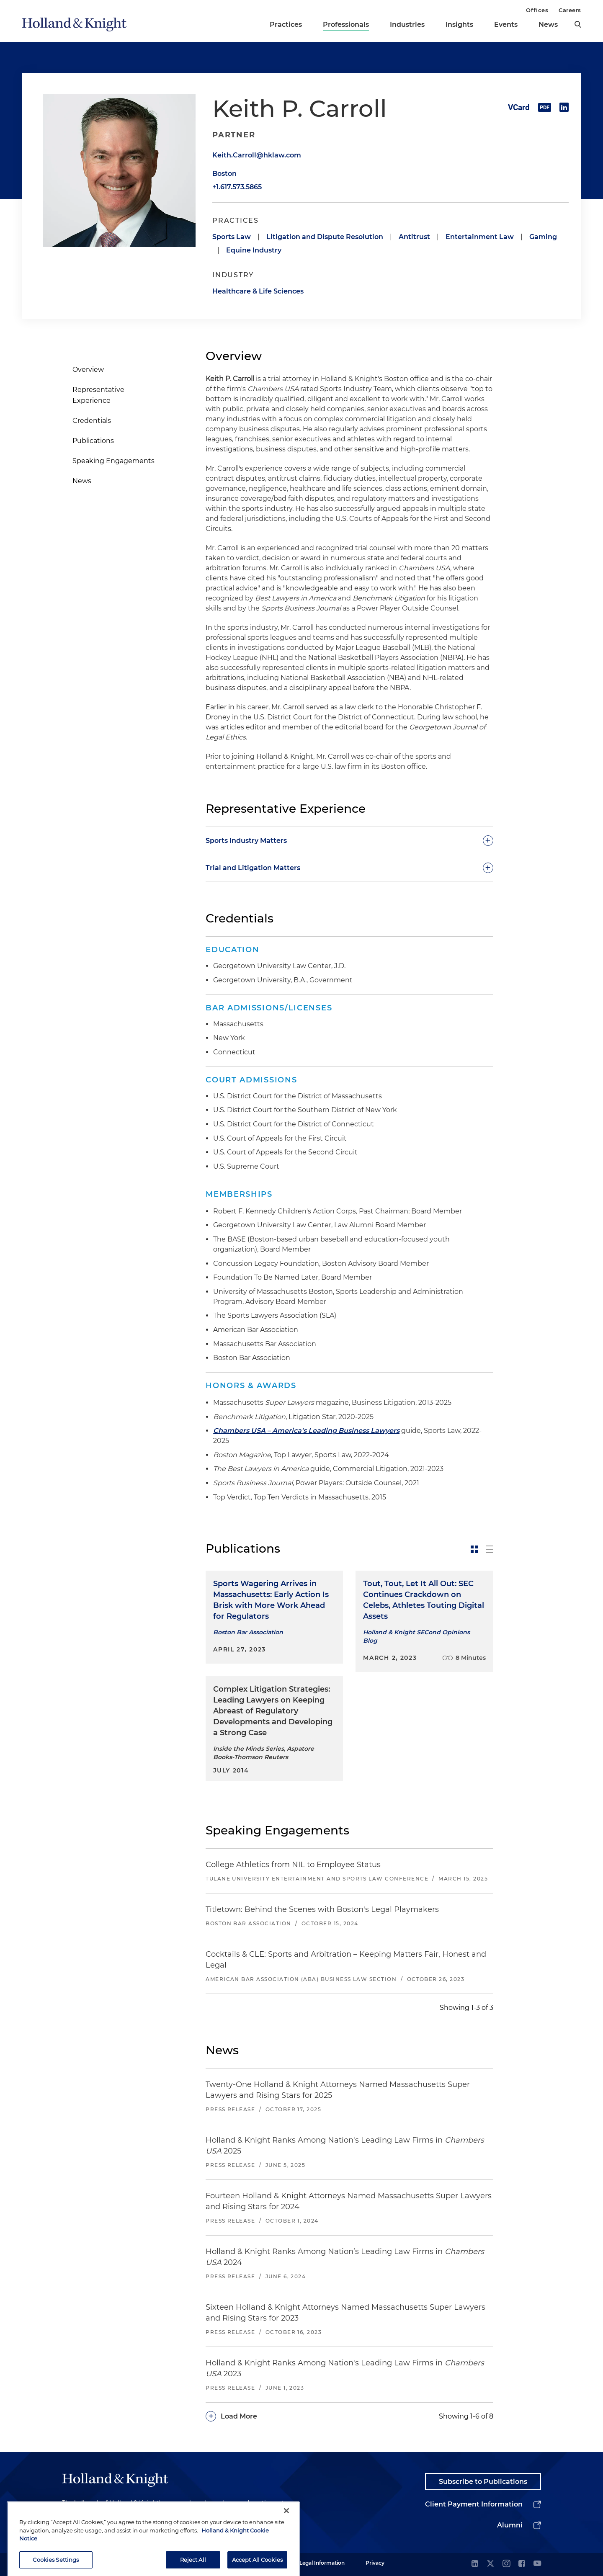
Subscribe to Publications (483, 2482)
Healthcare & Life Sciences (258, 291)
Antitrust (414, 237)
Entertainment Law (480, 237)
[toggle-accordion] (349, 840)
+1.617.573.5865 (237, 187)
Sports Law (231, 237)
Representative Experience (98, 395)
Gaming (543, 237)
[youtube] (537, 2564)
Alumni (510, 2525)
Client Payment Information (474, 2504)
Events (506, 24)
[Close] (286, 2553)
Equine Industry (253, 250)
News (548, 24)
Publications (93, 441)
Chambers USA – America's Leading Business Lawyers (306, 1431)
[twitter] (490, 2564)
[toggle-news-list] (489, 1549)
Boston (224, 174)
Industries (407, 24)
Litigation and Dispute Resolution (324, 237)
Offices (537, 10)
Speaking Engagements (113, 461)
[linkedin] (475, 2564)
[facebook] (521, 2564)
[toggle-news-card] (474, 1549)
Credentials (91, 421)
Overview (88, 370)
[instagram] (506, 2564)
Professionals (346, 24)
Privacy (375, 2563)
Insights (459, 24)
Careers (570, 10)
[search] (578, 24)
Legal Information (322, 2563)
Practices (286, 24)
